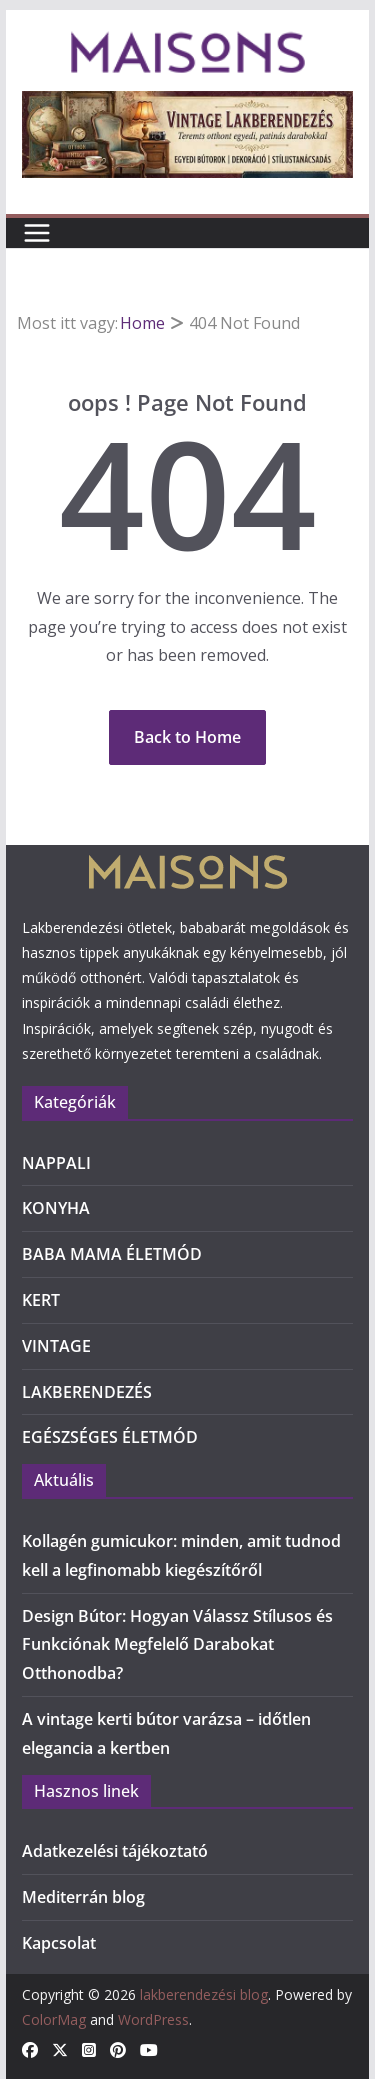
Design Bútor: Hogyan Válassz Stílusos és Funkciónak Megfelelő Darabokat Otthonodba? (177, 1645)
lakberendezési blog (204, 1994)
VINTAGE (56, 1346)
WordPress (153, 2019)
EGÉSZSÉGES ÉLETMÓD (110, 1437)
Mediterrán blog (83, 1897)
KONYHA (56, 1208)
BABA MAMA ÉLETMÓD (112, 1254)
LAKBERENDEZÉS (87, 1392)
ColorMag (54, 2019)
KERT (41, 1300)
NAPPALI (56, 1163)
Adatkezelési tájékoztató (115, 1851)
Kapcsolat (59, 1943)
